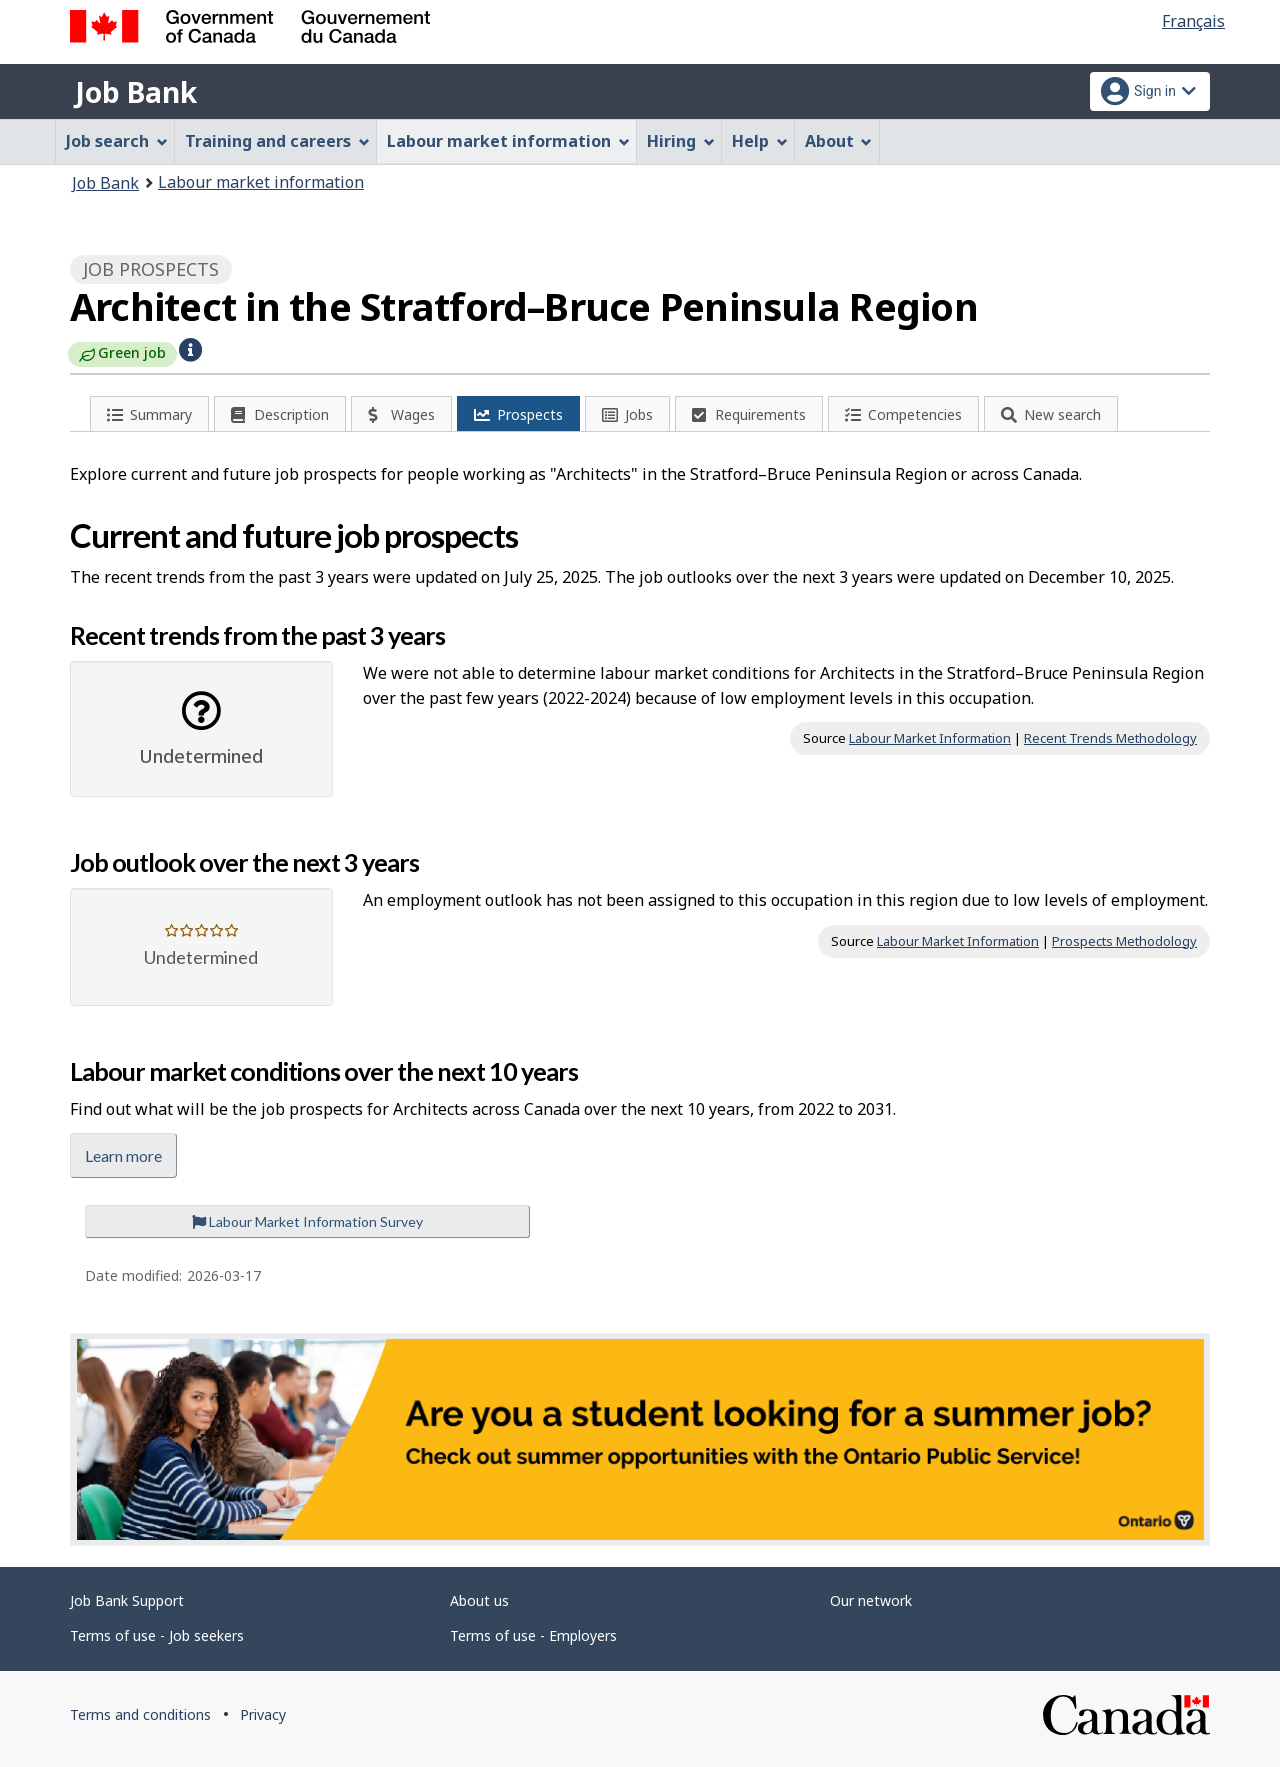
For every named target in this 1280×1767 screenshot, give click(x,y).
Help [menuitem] (760, 141)
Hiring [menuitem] (681, 141)
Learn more (123, 1155)
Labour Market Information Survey (307, 1221)
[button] (190, 348)
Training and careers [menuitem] (277, 141)
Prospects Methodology (1124, 941)
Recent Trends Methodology (1110, 738)
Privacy (263, 1714)
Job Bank (136, 92)
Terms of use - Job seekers (157, 1635)
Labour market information (261, 182)
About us (479, 1600)
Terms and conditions (140, 1714)
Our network (871, 1600)
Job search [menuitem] (117, 141)
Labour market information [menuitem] (508, 141)
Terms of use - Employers (533, 1635)
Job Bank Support (127, 1600)
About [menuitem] (839, 141)
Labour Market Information (930, 738)
